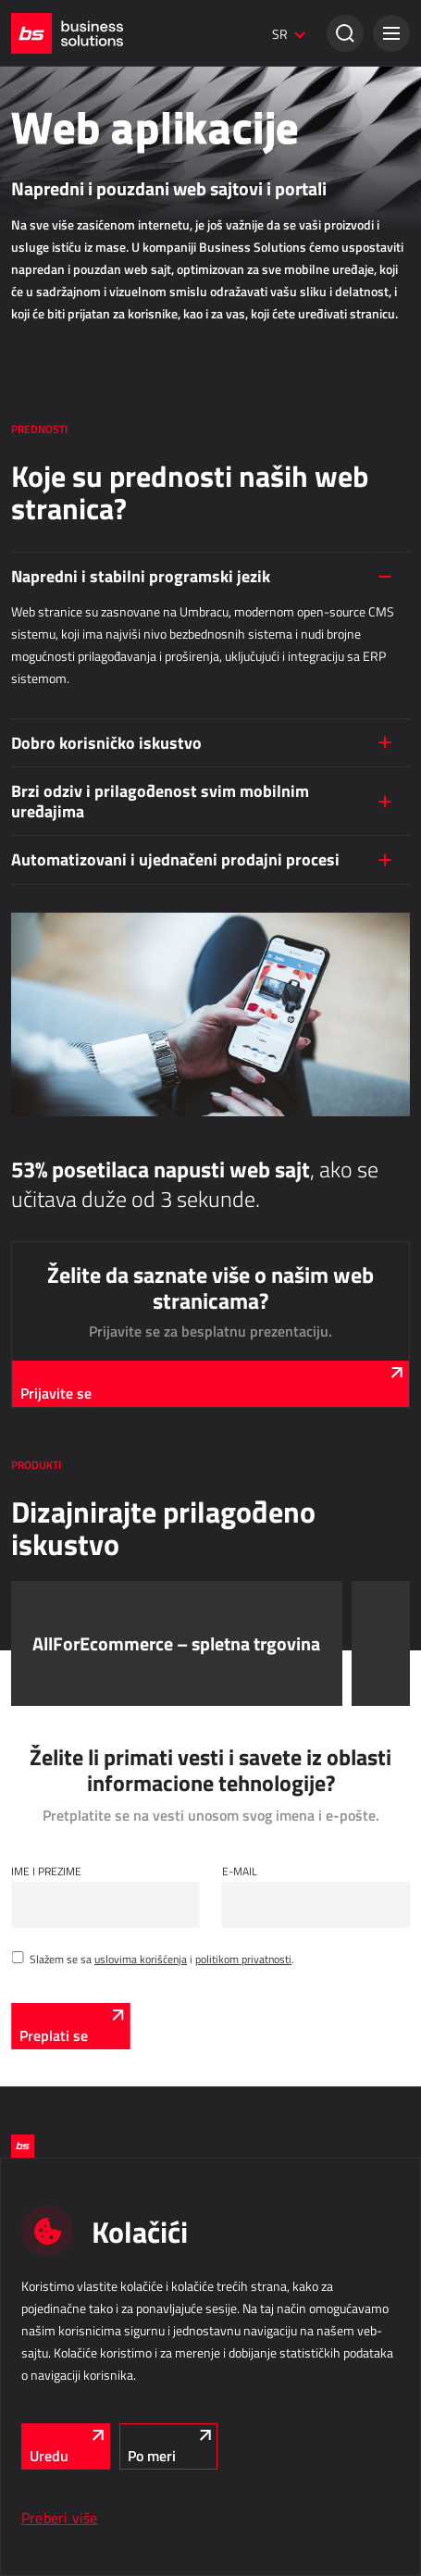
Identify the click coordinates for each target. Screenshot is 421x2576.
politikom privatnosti (243, 1958)
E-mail (239, 1870)
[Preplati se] (70, 2026)
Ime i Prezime (46, 1870)
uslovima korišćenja (140, 1958)
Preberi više (59, 2518)
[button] (391, 33)
